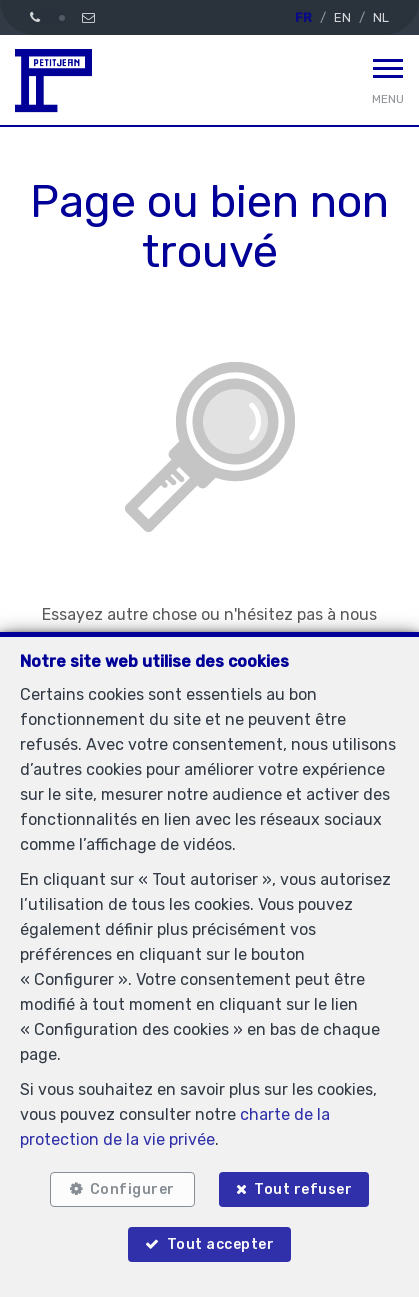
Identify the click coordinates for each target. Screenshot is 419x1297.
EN (342, 17)
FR (303, 17)
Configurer (132, 1189)
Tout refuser (303, 1189)
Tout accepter (221, 1244)
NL (381, 17)
